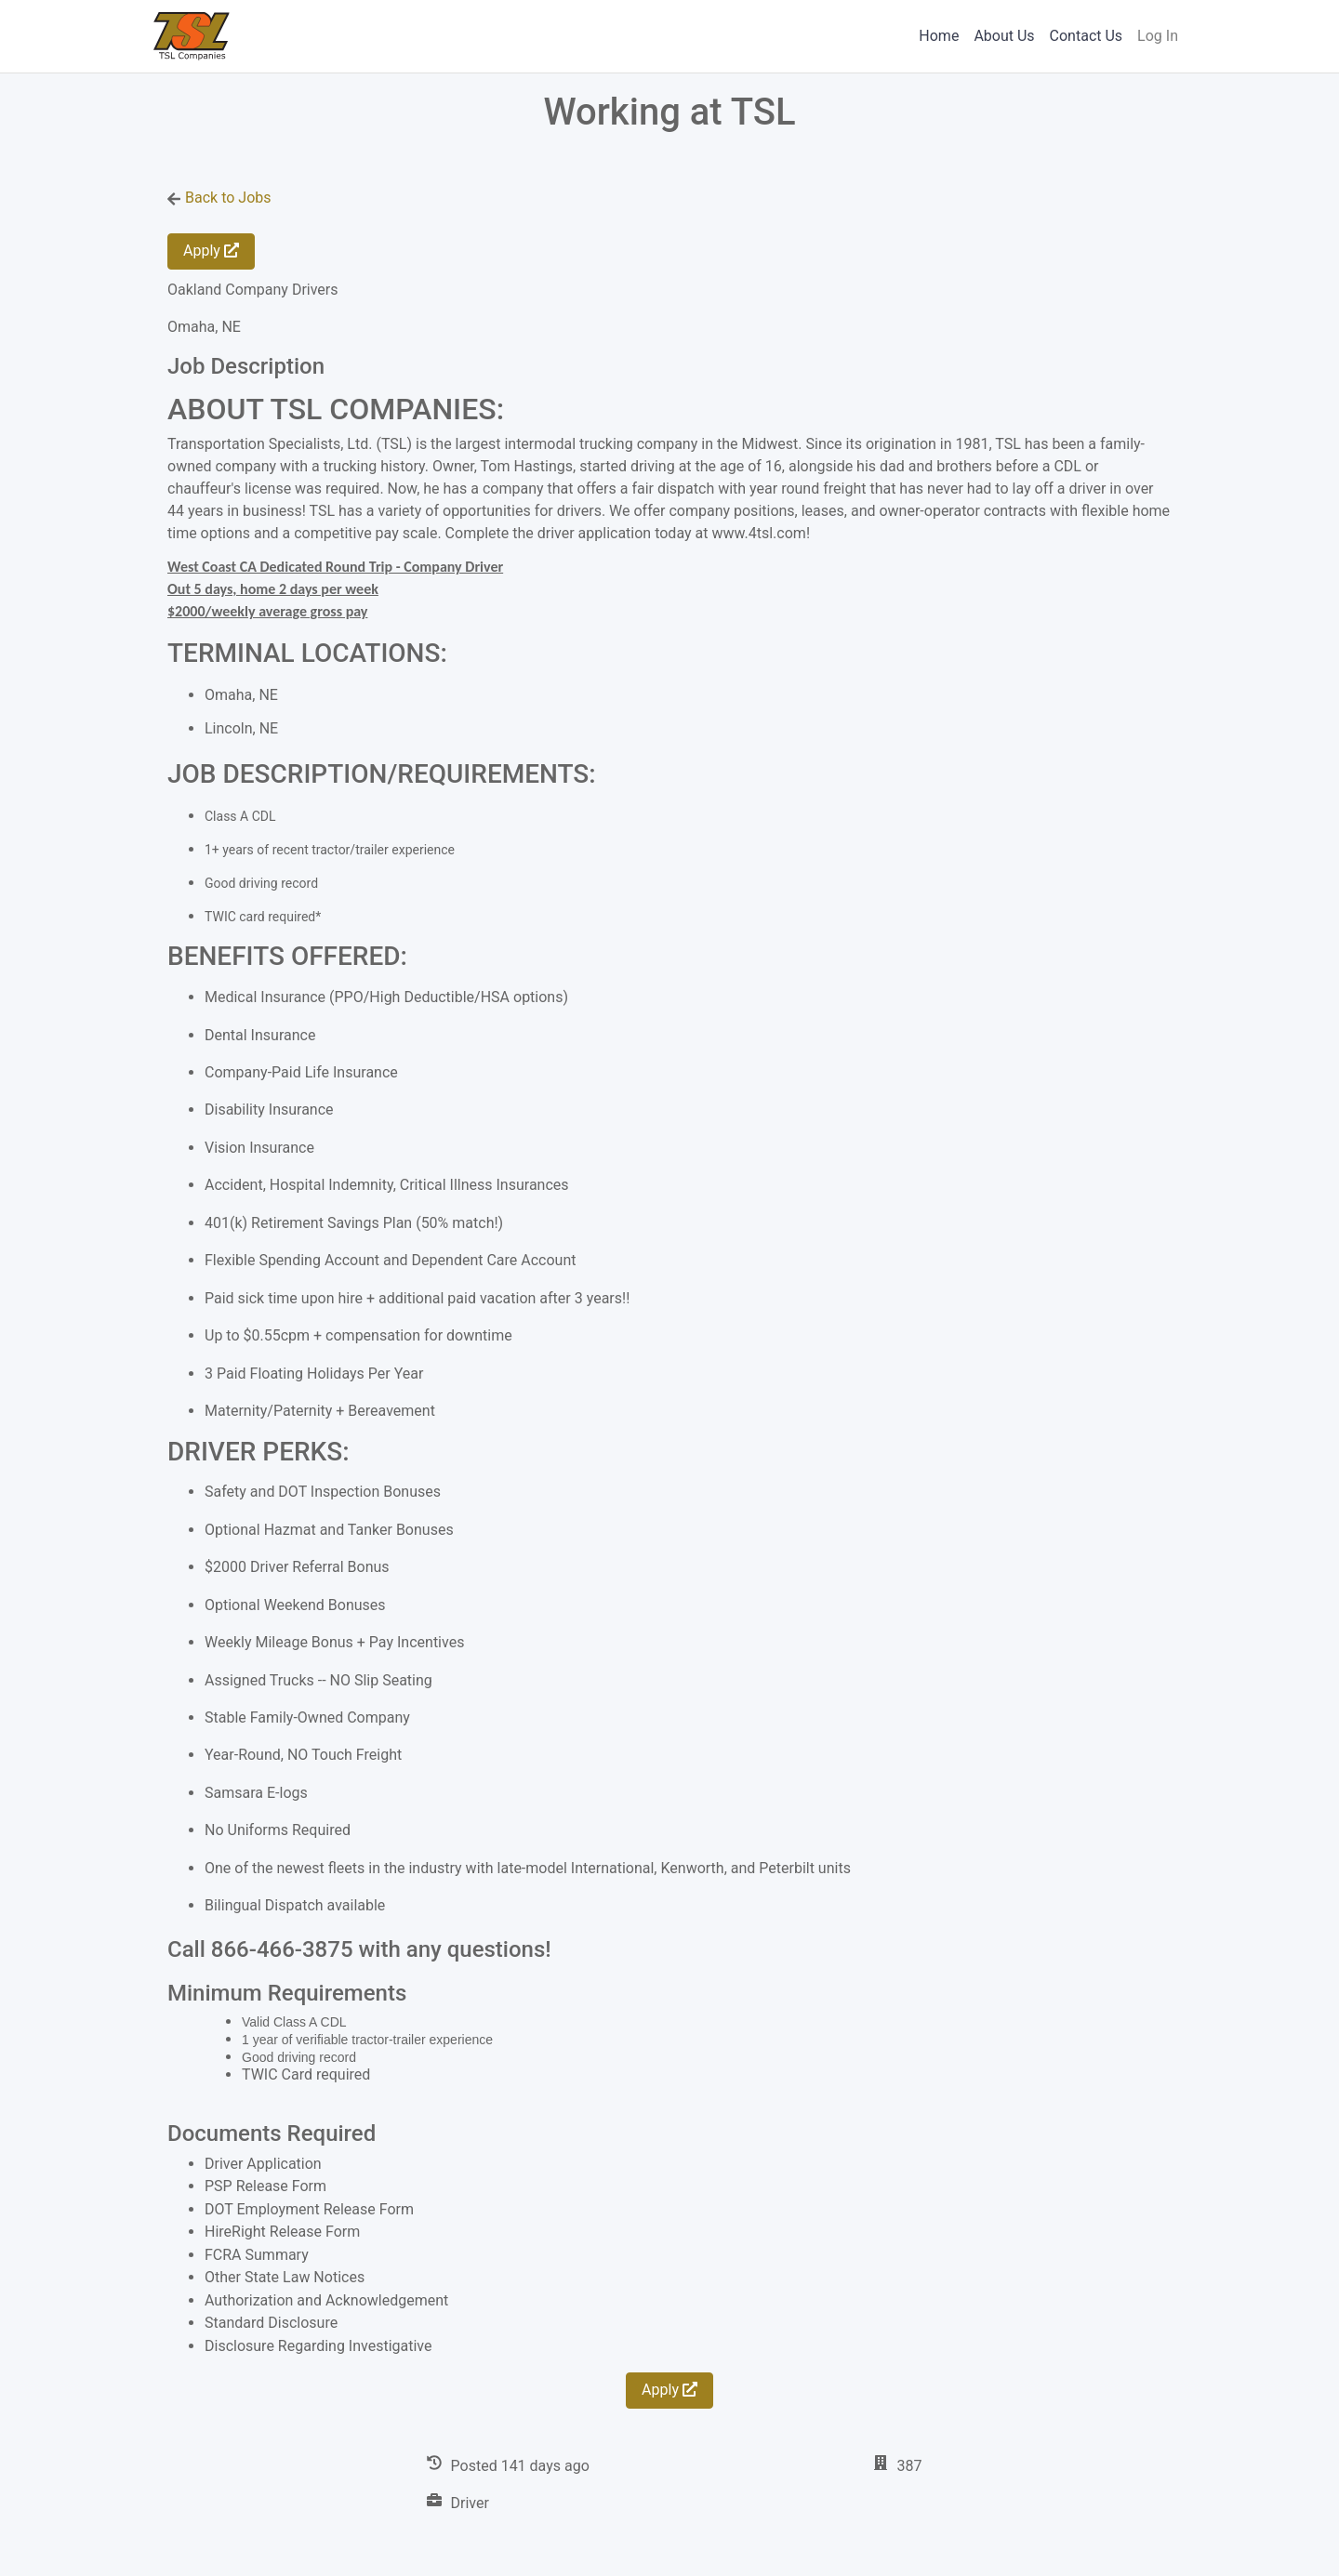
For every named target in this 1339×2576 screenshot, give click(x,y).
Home (939, 36)
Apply (211, 250)
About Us (1004, 36)
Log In (1157, 36)
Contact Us (1086, 36)
